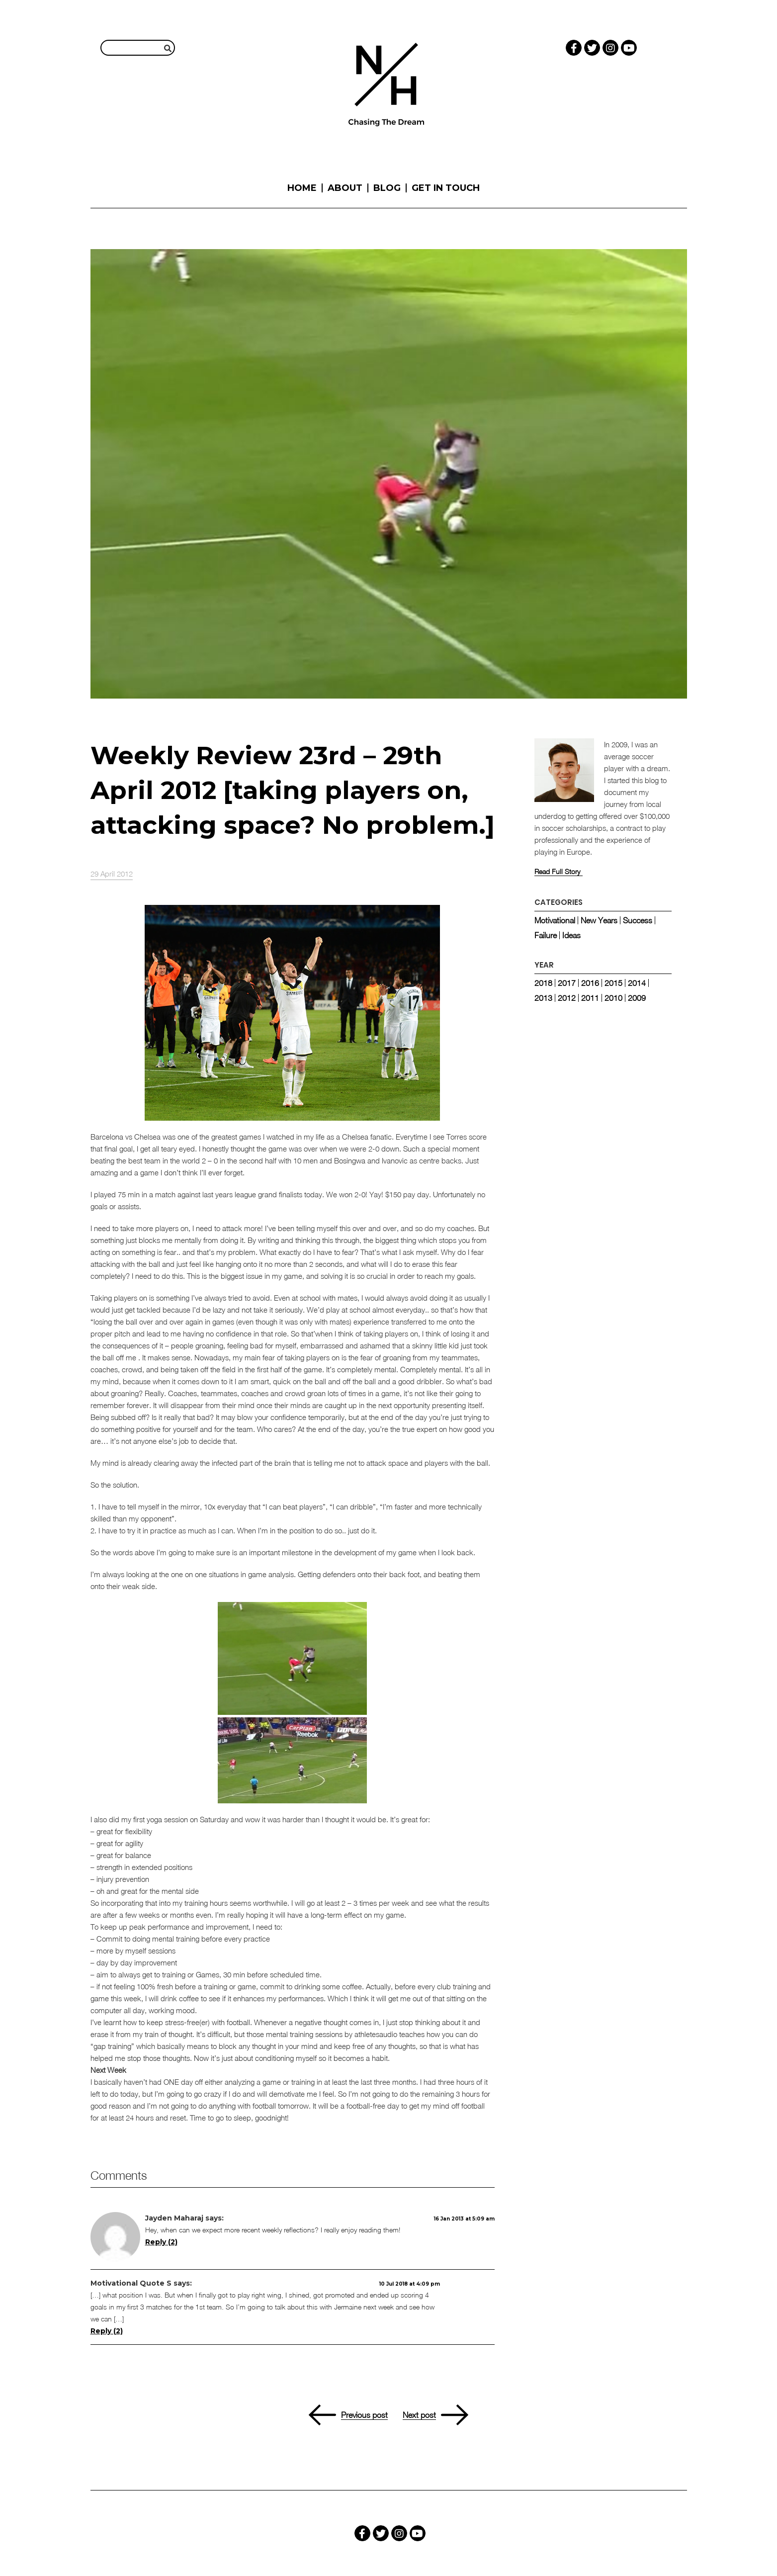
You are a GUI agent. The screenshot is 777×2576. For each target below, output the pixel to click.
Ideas (571, 935)
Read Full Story (557, 872)
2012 (567, 998)
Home (302, 187)
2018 (543, 983)
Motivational (554, 920)
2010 (613, 998)
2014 (637, 983)
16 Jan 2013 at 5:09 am (464, 2219)
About (345, 187)
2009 (637, 998)
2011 (590, 998)
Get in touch (446, 187)
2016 (590, 983)
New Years (599, 920)
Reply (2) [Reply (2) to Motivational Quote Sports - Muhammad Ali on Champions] (106, 2330)
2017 (567, 983)
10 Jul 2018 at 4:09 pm (409, 2284)
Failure (545, 935)
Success (637, 920)
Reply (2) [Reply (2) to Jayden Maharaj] (161, 2241)
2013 (543, 998)
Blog (387, 187)
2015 (613, 983)
